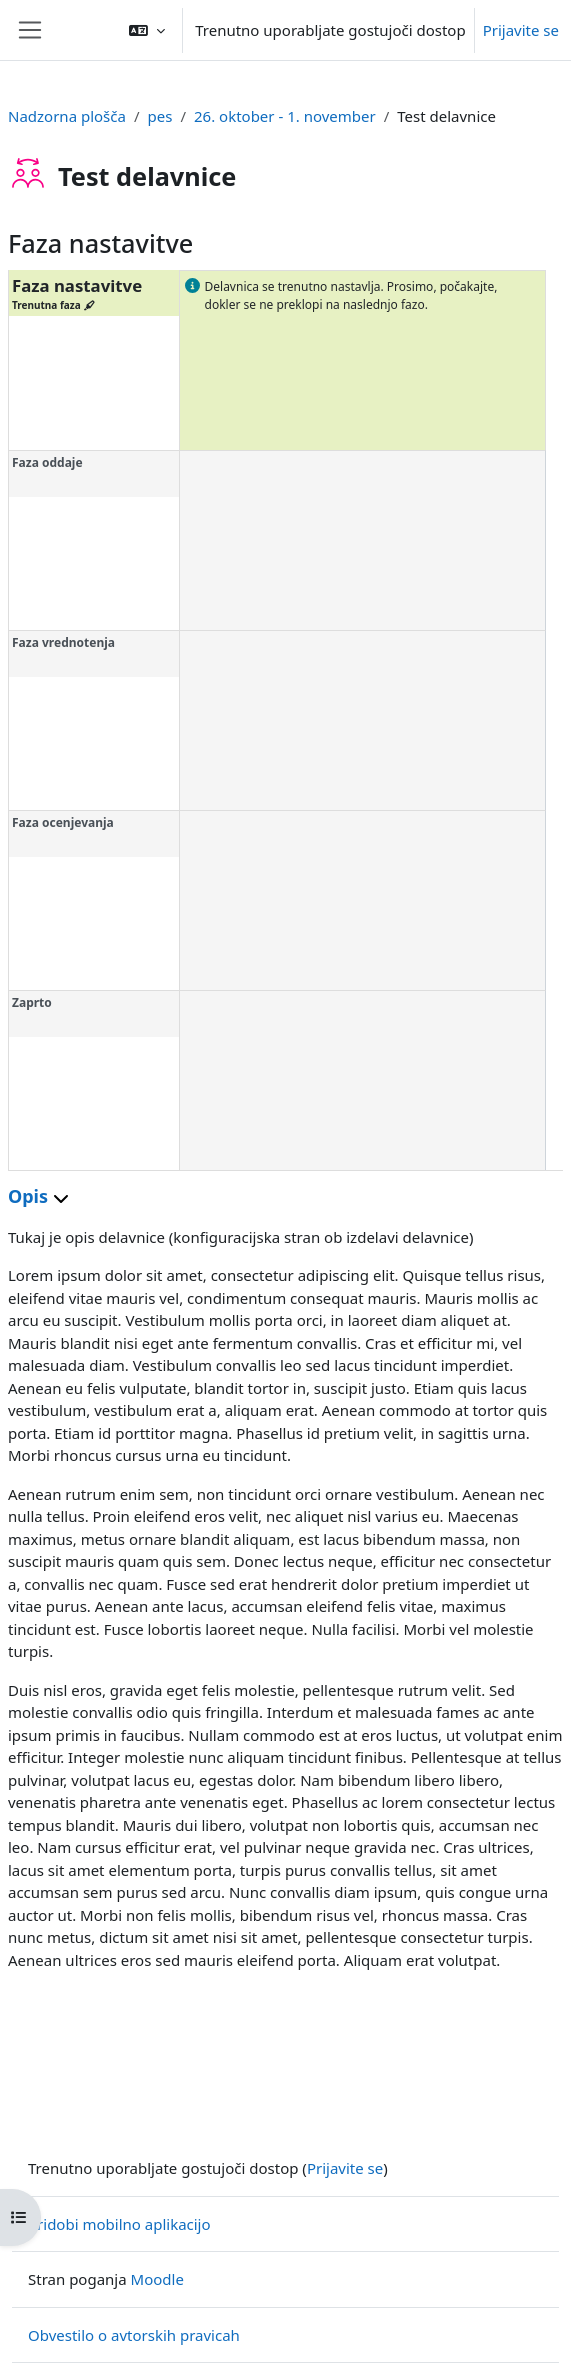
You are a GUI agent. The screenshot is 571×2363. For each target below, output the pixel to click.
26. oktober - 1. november (285, 116)
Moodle (157, 2279)
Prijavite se (521, 30)
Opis (38, 1196)
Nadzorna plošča (67, 116)
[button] (147, 30)
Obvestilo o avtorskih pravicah (134, 2335)
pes (160, 116)
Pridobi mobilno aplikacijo (119, 2224)
